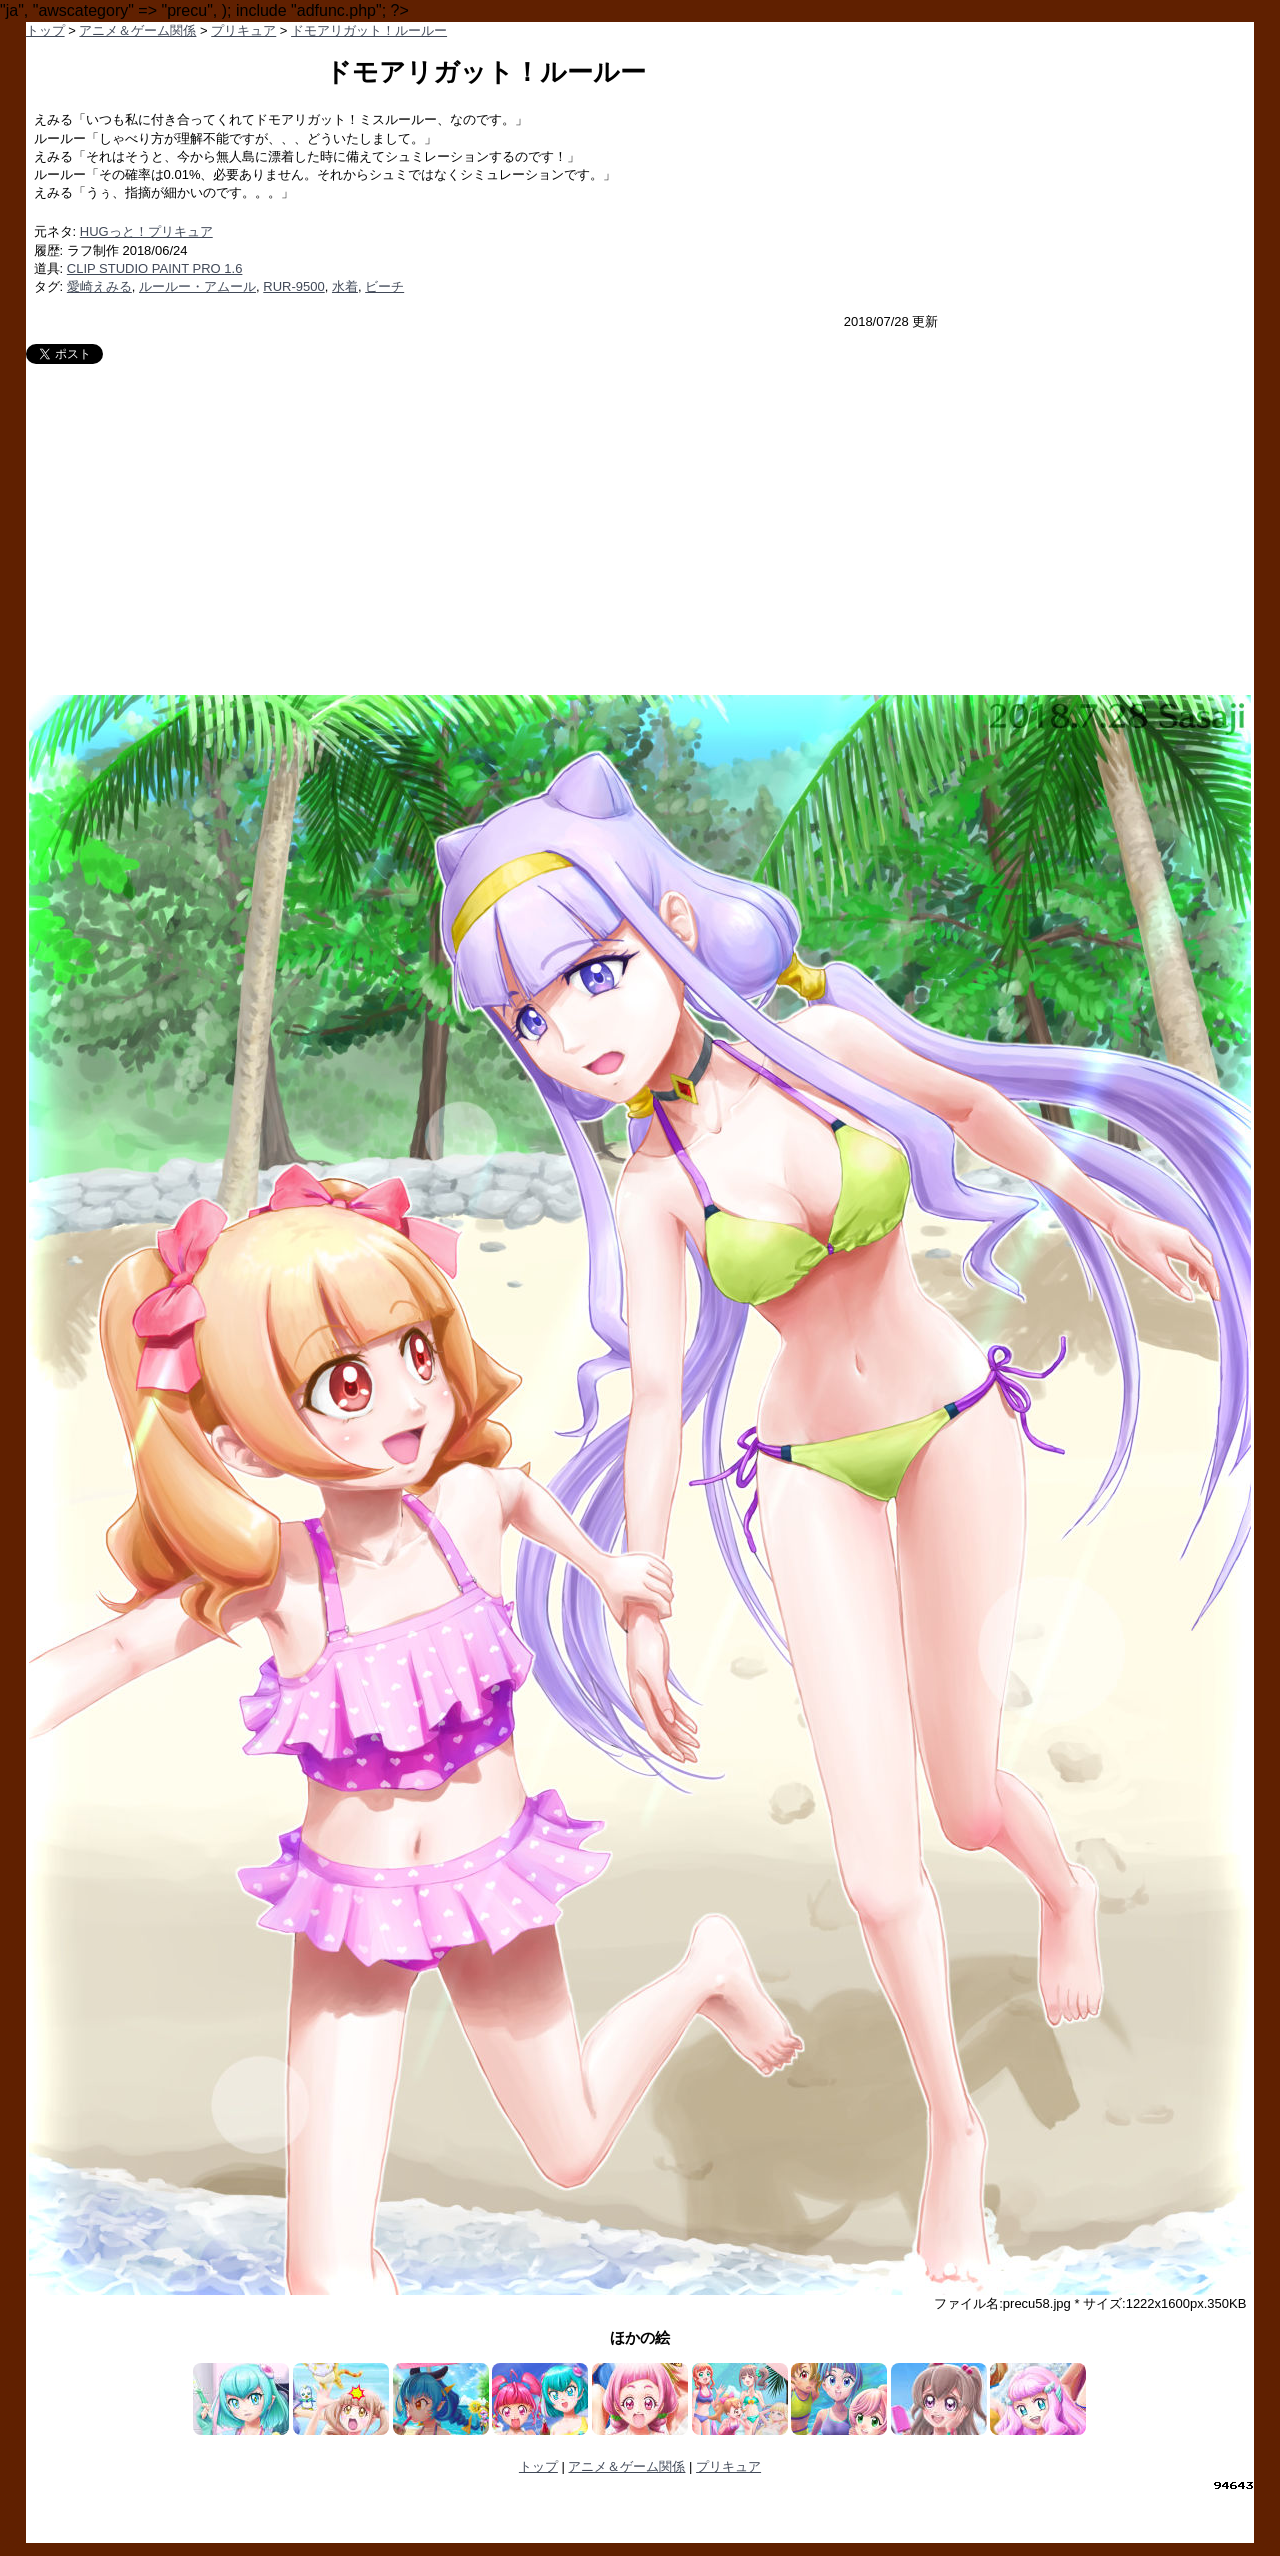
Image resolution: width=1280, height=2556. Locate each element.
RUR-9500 (293, 286)
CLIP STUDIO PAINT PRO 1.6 (155, 268)
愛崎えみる (99, 286)
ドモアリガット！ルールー (369, 30)
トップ (45, 30)
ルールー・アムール (197, 286)
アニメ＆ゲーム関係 (137, 30)
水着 (345, 286)
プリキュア (243, 30)
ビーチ (384, 286)
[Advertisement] (640, 514)
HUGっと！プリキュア (146, 231)
